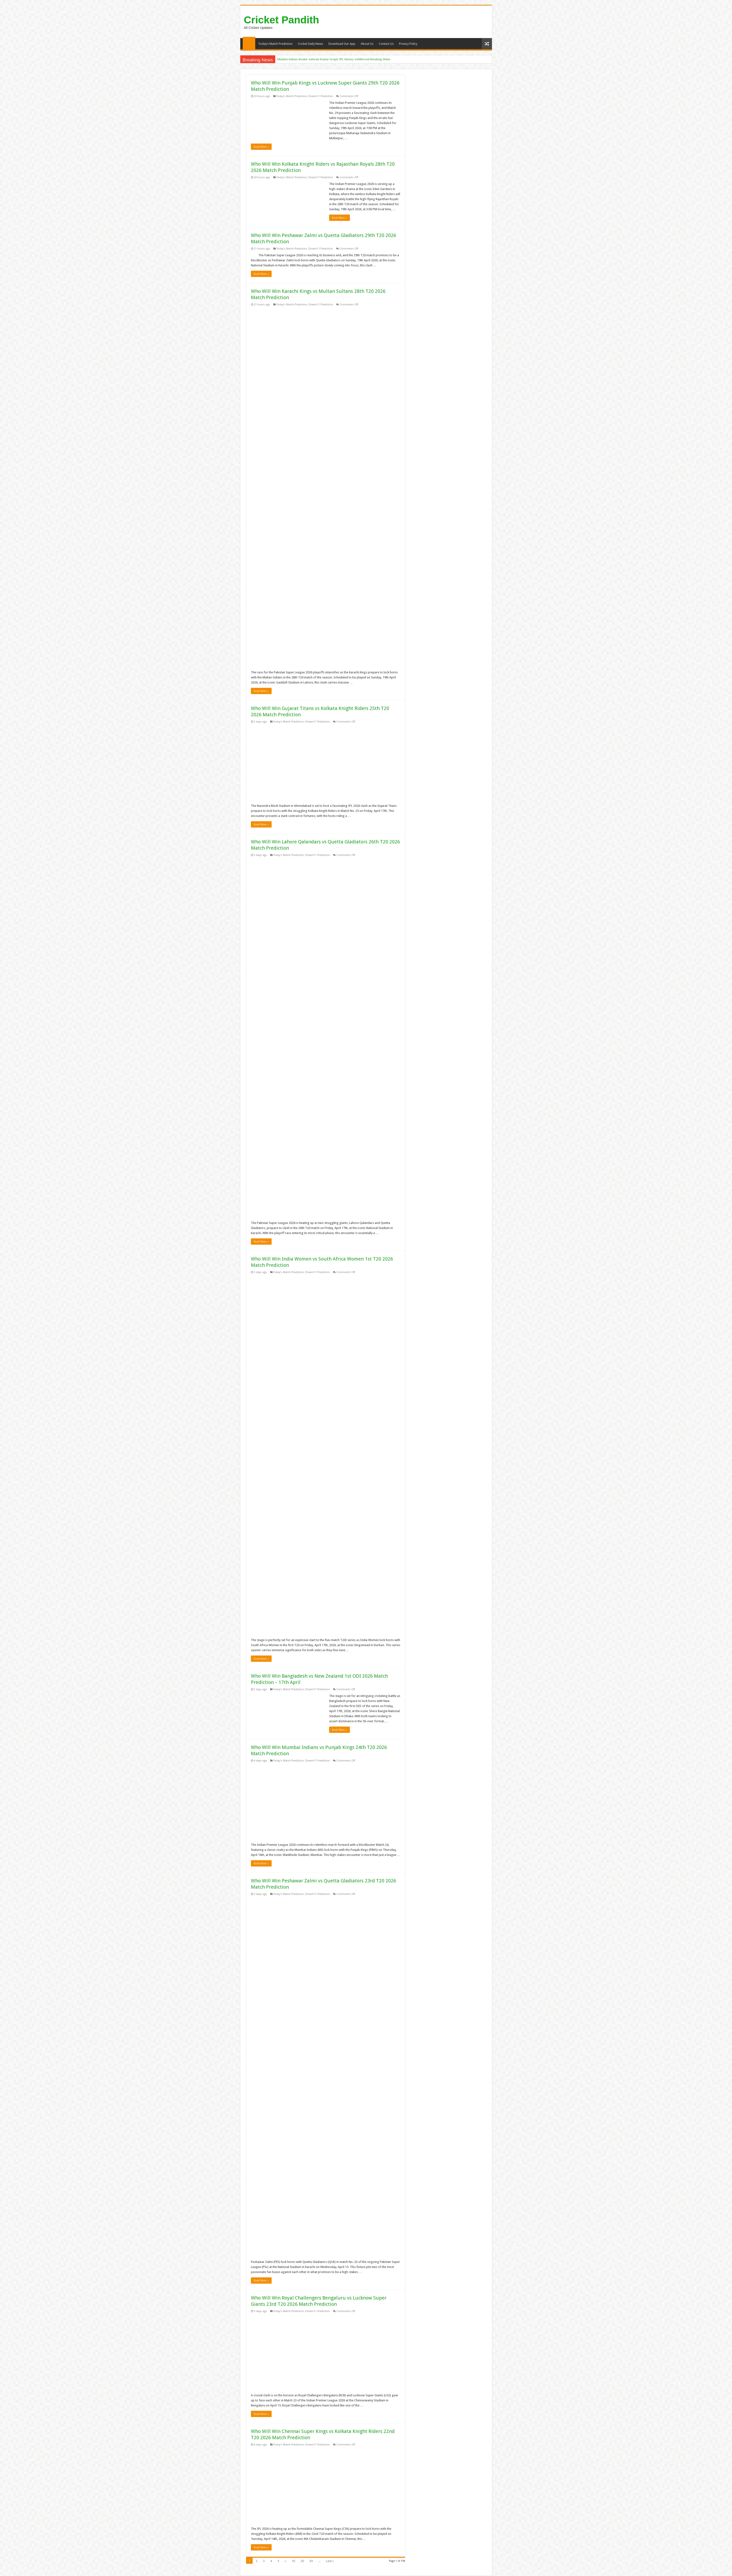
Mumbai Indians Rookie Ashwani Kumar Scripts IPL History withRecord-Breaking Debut (333, 59)
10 (293, 2561)
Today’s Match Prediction (275, 44)
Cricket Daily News (310, 44)
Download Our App (341, 44)
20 (302, 2561)
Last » (330, 2561)
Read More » (261, 146)
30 (311, 2561)
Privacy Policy (408, 44)
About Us (367, 44)
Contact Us (386, 44)
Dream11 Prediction (320, 96)
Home (249, 43)
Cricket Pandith (281, 20)
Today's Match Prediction (291, 96)
